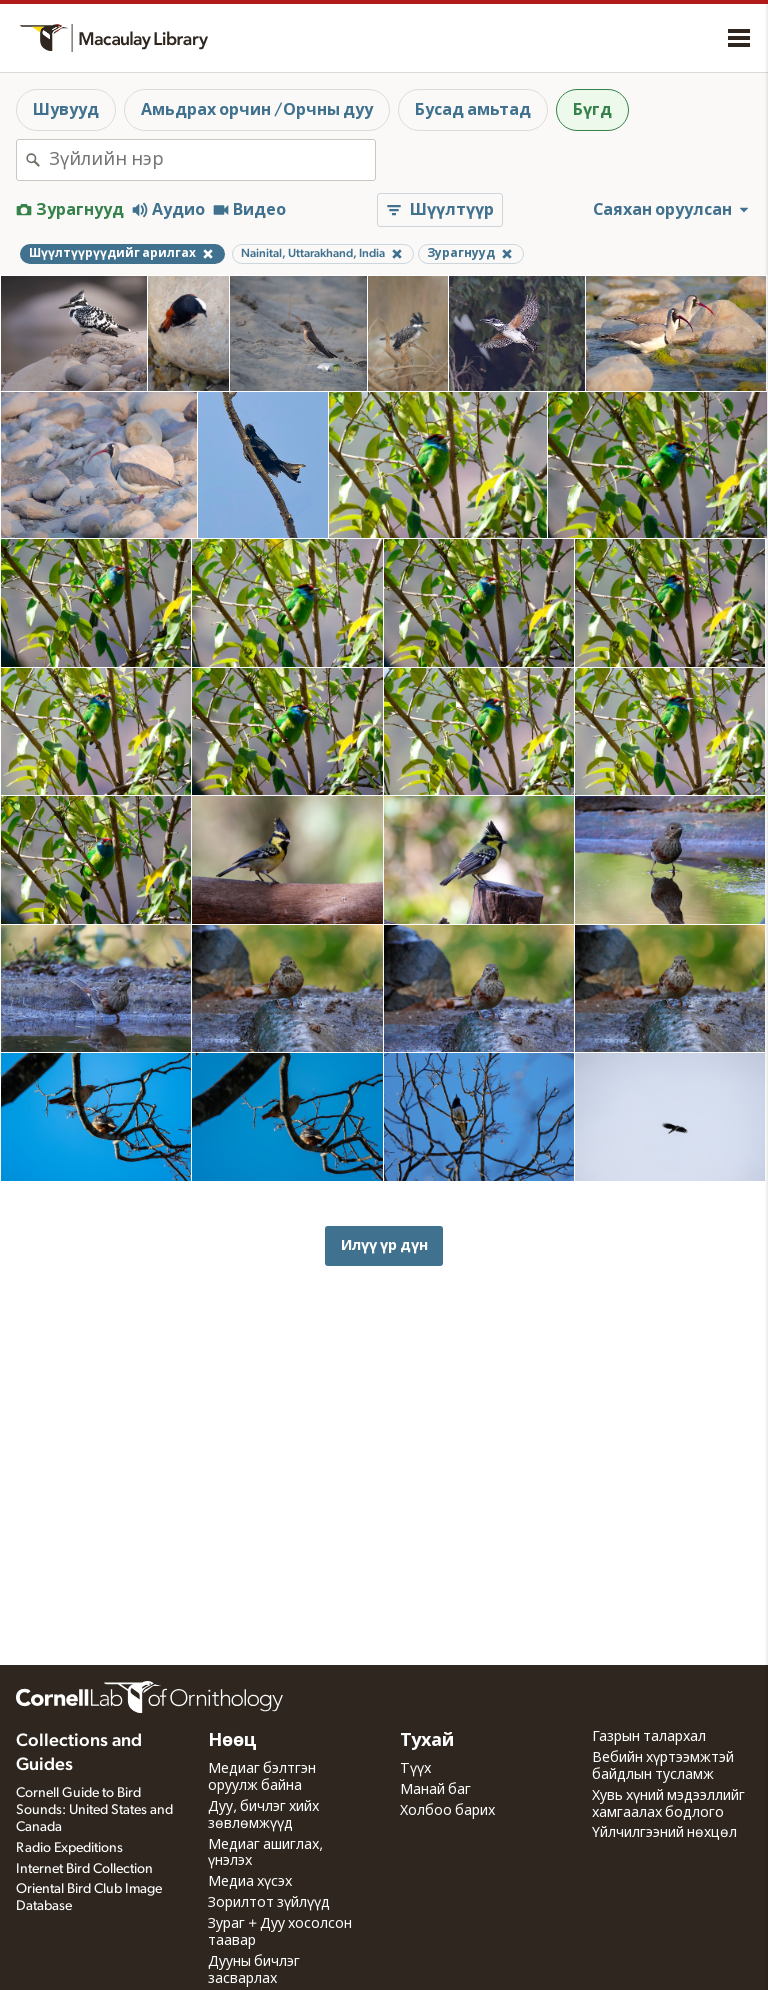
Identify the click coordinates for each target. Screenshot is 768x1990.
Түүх (415, 1769)
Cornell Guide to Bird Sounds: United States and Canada (94, 1810)
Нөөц (232, 1741)
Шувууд (66, 110)
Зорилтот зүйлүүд (269, 1903)
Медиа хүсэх (250, 1882)
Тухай (427, 1741)
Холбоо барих (447, 1811)
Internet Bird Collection (84, 1869)
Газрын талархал (649, 1737)
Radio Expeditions (69, 1848)
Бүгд (592, 110)
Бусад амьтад (473, 110)
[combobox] (212, 160)
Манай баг (435, 1790)
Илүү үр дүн (384, 1245)
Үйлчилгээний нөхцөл (664, 1833)
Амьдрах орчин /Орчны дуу (257, 110)
